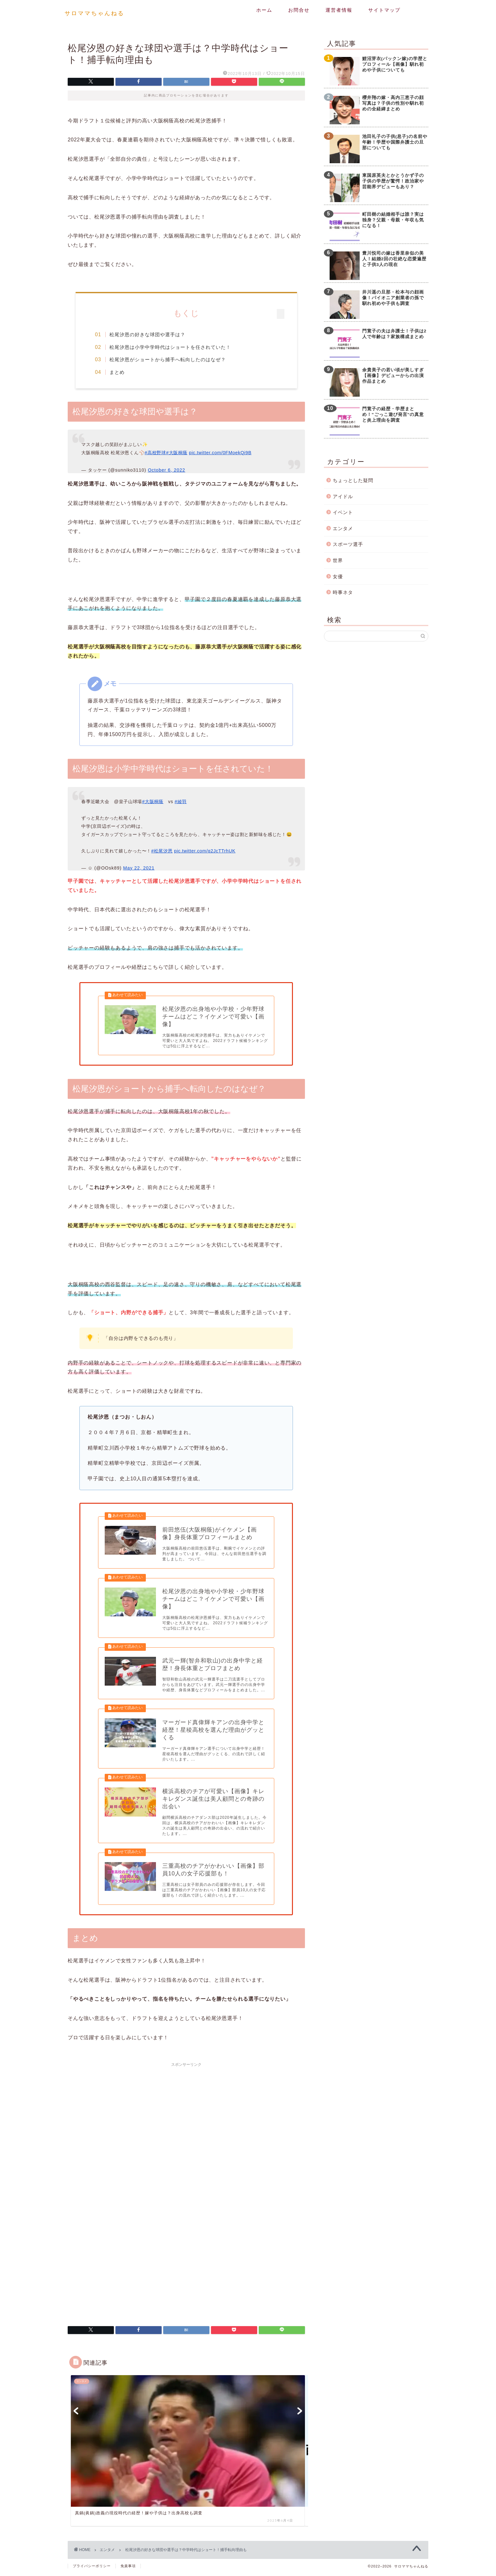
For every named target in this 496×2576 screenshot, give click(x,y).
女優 (338, 576)
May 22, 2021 (138, 867)
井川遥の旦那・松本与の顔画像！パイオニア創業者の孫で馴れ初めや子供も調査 (393, 298)
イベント (343, 512)
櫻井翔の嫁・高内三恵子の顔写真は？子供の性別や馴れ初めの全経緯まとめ (393, 103)
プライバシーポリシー (92, 2569)
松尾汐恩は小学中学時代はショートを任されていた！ (171, 347)
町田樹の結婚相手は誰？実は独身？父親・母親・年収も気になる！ (393, 220)
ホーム (264, 10)
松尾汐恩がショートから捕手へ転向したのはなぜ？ (168, 359)
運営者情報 (339, 10)
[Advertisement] (186, 2117)
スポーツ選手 (348, 544)
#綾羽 (181, 801)
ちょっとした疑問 (353, 480)
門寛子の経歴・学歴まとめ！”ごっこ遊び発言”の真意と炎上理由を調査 (393, 414)
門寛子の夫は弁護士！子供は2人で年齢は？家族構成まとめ (394, 334)
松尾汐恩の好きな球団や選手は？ (148, 334)
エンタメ (343, 528)
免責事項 (128, 2569)
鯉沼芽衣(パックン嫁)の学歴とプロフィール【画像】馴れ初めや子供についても (394, 64)
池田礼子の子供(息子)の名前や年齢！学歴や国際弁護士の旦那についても (394, 142)
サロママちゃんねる (94, 12)
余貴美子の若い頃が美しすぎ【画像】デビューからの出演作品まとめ (393, 376)
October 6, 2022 (166, 470)
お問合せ (299, 10)
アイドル (343, 496)
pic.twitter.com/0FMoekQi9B (220, 452)
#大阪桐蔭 (177, 452)
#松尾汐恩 (162, 850)
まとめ (118, 372)
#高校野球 (155, 452)
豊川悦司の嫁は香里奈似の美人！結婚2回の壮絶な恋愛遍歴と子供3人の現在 (394, 259)
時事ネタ (343, 592)
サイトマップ (384, 10)
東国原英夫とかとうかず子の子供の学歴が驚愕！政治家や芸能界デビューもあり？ (393, 181)
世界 (338, 560)
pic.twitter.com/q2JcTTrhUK (204, 850)
